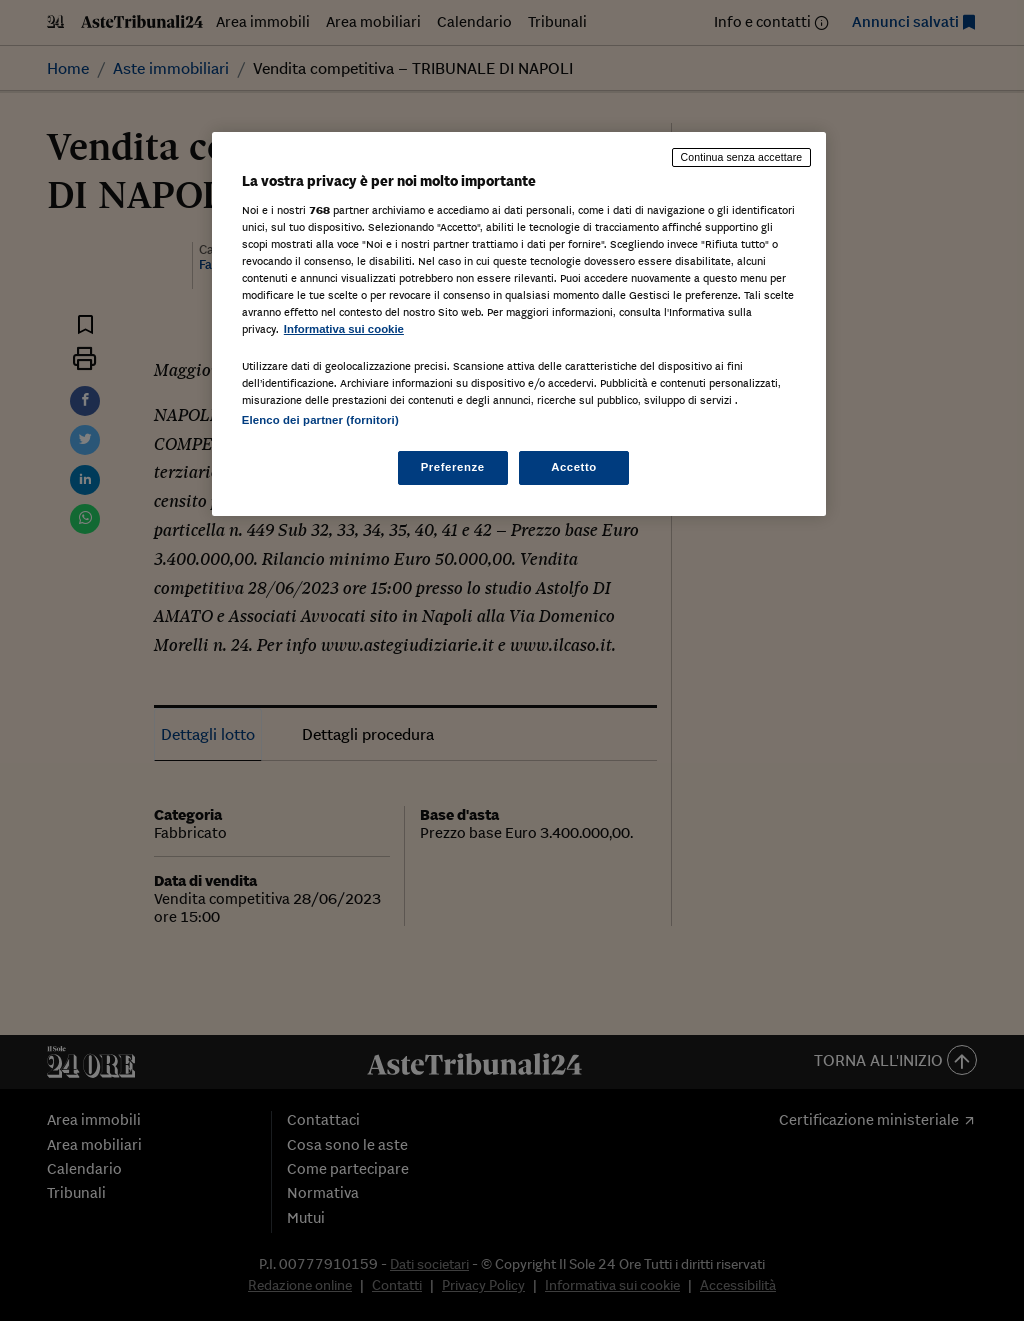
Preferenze (453, 467)
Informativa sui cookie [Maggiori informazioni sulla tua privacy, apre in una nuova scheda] (344, 329)
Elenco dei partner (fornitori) (320, 420)
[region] (519, 324)
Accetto (574, 467)
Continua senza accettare (742, 157)
